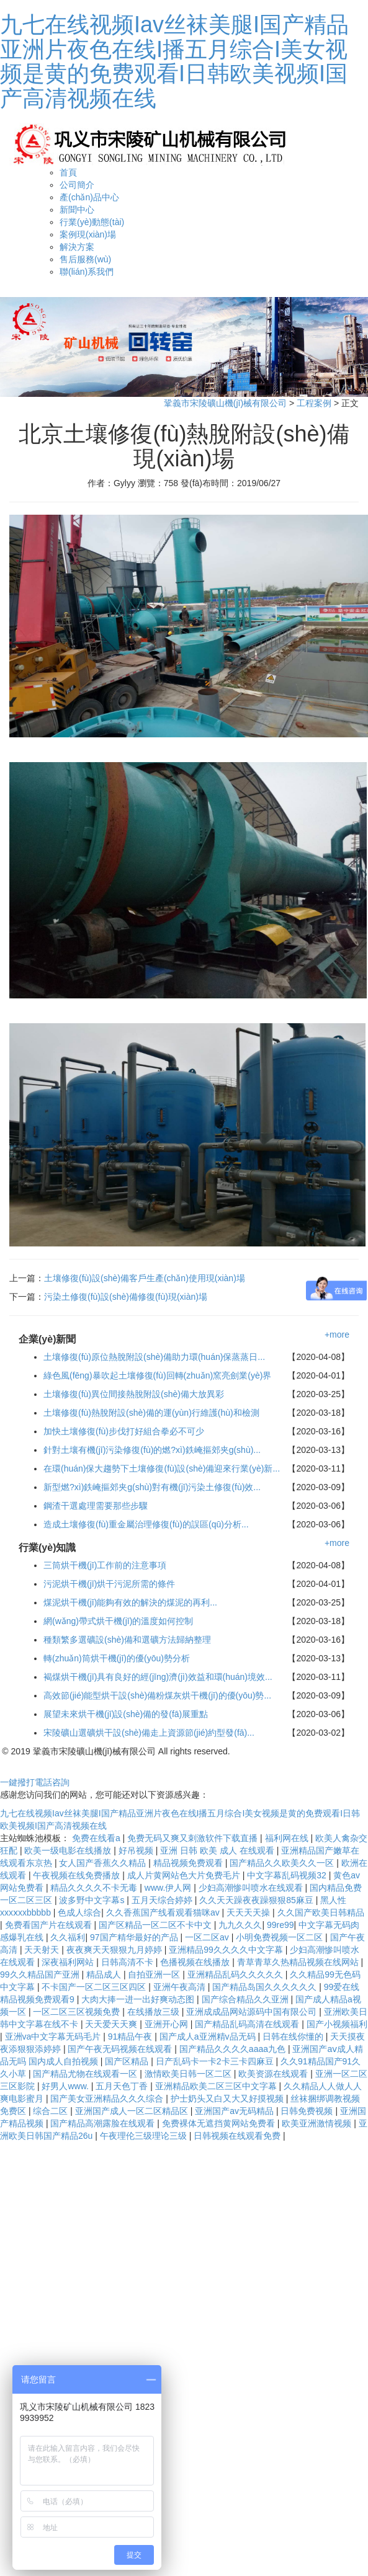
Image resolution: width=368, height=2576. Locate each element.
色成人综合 (79, 1912)
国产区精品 (128, 2061)
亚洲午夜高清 (180, 1987)
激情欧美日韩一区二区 (189, 2074)
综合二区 (51, 2111)
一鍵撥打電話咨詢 (35, 1782)
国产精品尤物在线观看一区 (86, 2074)
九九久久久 (240, 1925)
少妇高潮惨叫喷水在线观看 (252, 1888)
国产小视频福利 (337, 2024)
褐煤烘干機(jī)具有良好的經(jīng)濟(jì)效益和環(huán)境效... (157, 1677)
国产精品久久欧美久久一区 (283, 1863)
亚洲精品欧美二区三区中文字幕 (217, 2086)
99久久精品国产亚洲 (40, 1974)
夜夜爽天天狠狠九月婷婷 (115, 1950)
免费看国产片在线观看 (49, 1925)
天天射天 (42, 1950)
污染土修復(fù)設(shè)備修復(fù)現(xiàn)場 (125, 1297)
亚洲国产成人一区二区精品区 (133, 2111)
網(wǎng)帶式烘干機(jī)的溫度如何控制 (118, 1621)
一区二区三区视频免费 (77, 2012)
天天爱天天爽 (112, 2024)
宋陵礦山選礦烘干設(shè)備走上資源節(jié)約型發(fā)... (148, 1733)
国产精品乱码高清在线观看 (248, 2024)
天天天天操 (249, 1912)
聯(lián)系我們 (87, 272)
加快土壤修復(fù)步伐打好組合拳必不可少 (123, 1431)
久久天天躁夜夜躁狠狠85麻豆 (257, 1900)
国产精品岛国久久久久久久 (265, 1987)
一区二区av (208, 1937)
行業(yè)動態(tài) (92, 222)
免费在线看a (97, 1838)
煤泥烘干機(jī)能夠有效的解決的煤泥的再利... (130, 1602)
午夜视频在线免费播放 (77, 1875)
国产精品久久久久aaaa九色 (233, 2049)
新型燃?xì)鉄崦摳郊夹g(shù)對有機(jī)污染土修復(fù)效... (152, 1487)
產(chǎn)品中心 (89, 197)
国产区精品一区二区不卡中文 (156, 1925)
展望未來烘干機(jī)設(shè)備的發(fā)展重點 (125, 1714)
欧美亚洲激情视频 (318, 2123)
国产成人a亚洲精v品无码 (208, 2036)
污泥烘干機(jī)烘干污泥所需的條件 (109, 1584)
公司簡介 (77, 185)
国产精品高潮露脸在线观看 (103, 2123)
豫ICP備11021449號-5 (276, 1751)
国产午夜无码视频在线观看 (121, 2049)
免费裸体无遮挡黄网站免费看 (219, 2123)
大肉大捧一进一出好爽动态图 (139, 1999)
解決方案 (77, 247)
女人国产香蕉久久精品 (103, 1863)
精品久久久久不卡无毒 (95, 1888)
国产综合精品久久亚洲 (246, 1999)
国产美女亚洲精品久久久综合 (108, 2098)
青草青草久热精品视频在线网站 (299, 1962)
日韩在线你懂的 (294, 2036)
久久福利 (67, 1937)
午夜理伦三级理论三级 (144, 2136)
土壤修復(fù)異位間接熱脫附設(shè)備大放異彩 (133, 1394)
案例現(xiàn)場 (88, 234)
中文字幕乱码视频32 (287, 1875)
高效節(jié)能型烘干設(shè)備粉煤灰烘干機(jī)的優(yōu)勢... (157, 1695)
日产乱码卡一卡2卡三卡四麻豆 (216, 2061)
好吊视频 (137, 1850)
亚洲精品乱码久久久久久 (236, 1974)
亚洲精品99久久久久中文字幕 (227, 1950)
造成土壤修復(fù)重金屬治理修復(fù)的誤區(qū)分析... (146, 1524)
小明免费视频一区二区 (280, 1937)
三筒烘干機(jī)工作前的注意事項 (104, 1565)
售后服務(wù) (85, 259)
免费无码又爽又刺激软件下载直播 (193, 1838)
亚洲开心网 (168, 2024)
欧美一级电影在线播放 (69, 1850)
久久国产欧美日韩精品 (320, 1912)
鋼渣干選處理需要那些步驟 (95, 1506)
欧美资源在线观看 (274, 2074)
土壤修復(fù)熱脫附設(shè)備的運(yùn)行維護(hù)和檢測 (151, 1413)
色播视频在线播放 (196, 1962)
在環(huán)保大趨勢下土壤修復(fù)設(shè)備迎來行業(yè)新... (161, 1468)
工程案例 (314, 403)
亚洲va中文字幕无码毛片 (54, 2036)
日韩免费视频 (307, 2111)
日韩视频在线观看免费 (238, 2136)
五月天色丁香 (123, 2086)
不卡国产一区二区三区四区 (95, 1987)
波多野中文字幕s (93, 1900)
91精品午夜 (131, 2036)
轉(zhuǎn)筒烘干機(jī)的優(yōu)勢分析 (116, 1658)
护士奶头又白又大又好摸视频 (228, 2098)
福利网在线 (288, 1838)
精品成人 (104, 1974)
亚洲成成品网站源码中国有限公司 (252, 2012)
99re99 (280, 1925)
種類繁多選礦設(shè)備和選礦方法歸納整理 (127, 1640)
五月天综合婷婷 (163, 1900)
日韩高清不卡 (128, 1962)
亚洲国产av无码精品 (235, 2111)
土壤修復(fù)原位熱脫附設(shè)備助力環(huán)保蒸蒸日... (154, 1357)
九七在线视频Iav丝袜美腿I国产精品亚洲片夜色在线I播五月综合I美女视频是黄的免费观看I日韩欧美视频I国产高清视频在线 (174, 61)
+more (337, 1334)
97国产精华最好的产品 (135, 1937)
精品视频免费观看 (189, 1863)
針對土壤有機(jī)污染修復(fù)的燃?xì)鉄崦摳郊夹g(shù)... (152, 1450)
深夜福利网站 (69, 1962)
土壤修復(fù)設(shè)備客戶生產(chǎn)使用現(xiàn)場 (144, 1278)
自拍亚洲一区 (155, 1974)
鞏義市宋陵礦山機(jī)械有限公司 (225, 403)
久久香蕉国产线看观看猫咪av (164, 1912)
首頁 (68, 172)
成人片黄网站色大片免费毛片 (185, 1875)
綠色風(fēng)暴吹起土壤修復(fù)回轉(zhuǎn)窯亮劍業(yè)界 (157, 1375)
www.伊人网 (169, 1888)
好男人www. (66, 2086)
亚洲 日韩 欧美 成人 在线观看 (218, 1850)
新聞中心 (77, 210)
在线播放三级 (154, 2012)
